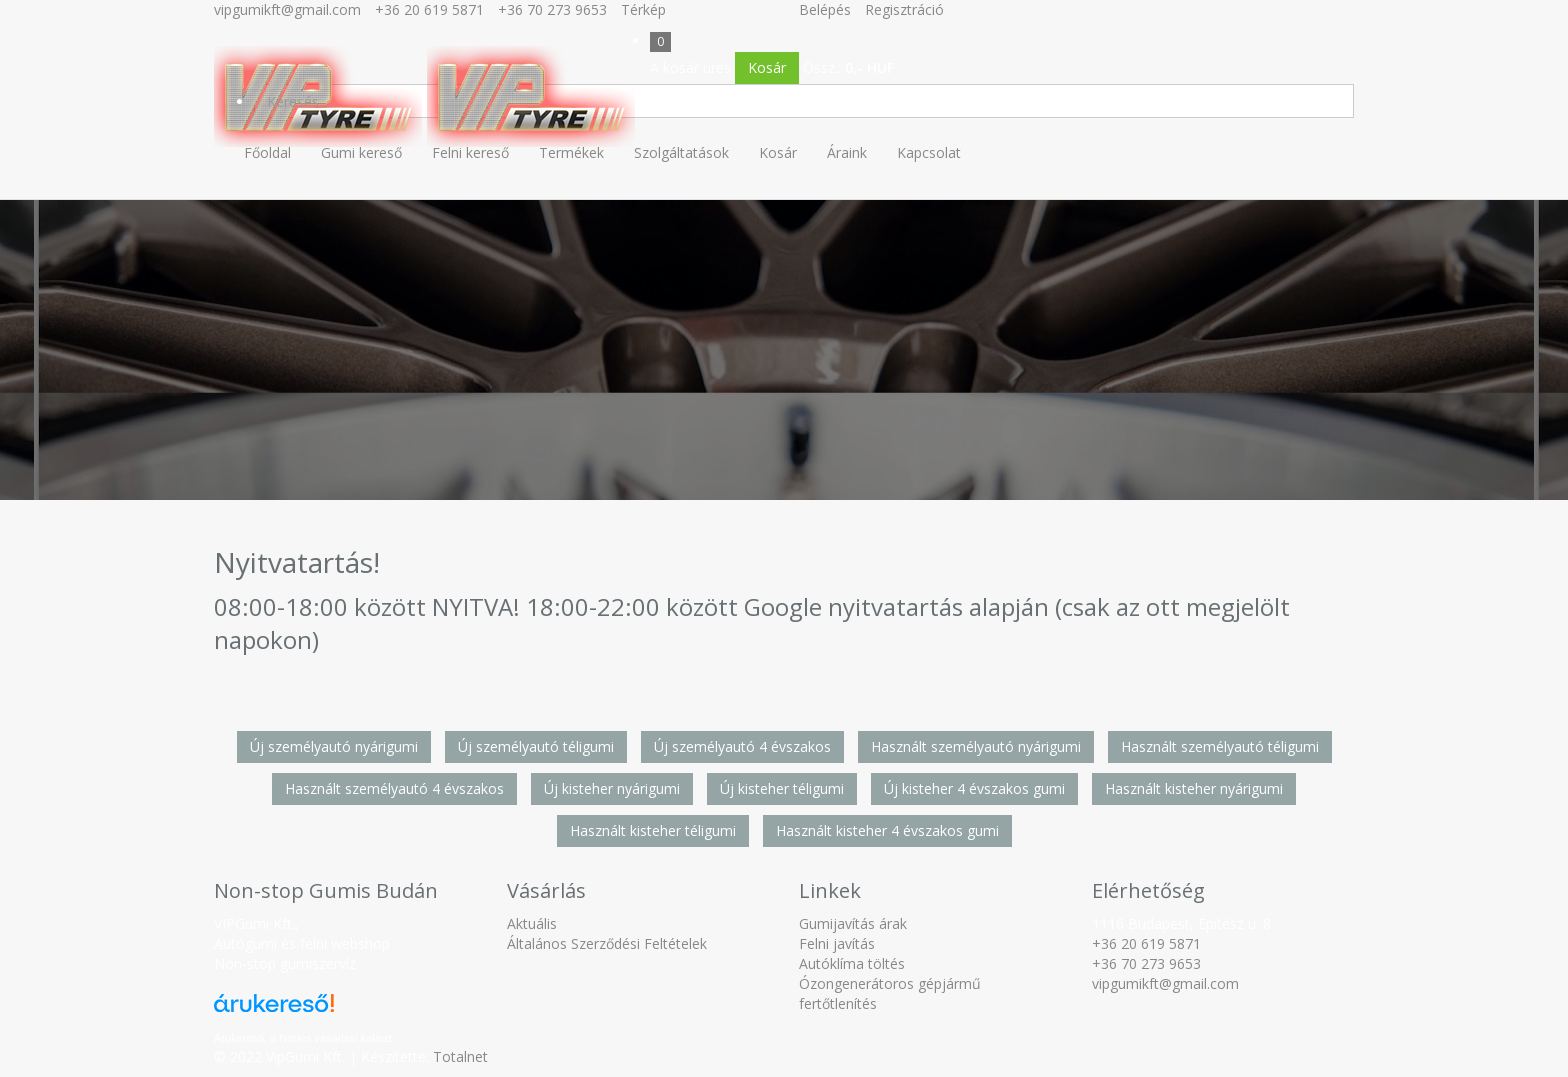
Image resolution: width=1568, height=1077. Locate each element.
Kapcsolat (929, 152)
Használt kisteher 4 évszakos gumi (887, 830)
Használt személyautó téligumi (1220, 746)
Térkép (643, 9)
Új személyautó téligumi (536, 746)
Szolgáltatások (681, 152)
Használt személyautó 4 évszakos (394, 788)
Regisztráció (904, 9)
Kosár (767, 67)
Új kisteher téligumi (782, 788)
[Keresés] (804, 101)
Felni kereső (470, 152)
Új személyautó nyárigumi (334, 746)
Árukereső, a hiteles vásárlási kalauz (303, 1038)
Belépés (825, 9)
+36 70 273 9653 (552, 9)
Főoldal (267, 152)
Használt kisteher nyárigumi (1194, 788)
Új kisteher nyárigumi (612, 788)
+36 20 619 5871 (429, 9)
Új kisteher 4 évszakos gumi (974, 788)
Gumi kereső (361, 152)
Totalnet (460, 1056)
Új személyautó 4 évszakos (742, 746)
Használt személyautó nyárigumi (976, 746)
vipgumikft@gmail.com (287, 9)
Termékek (571, 152)
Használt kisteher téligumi (653, 830)
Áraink (847, 152)
